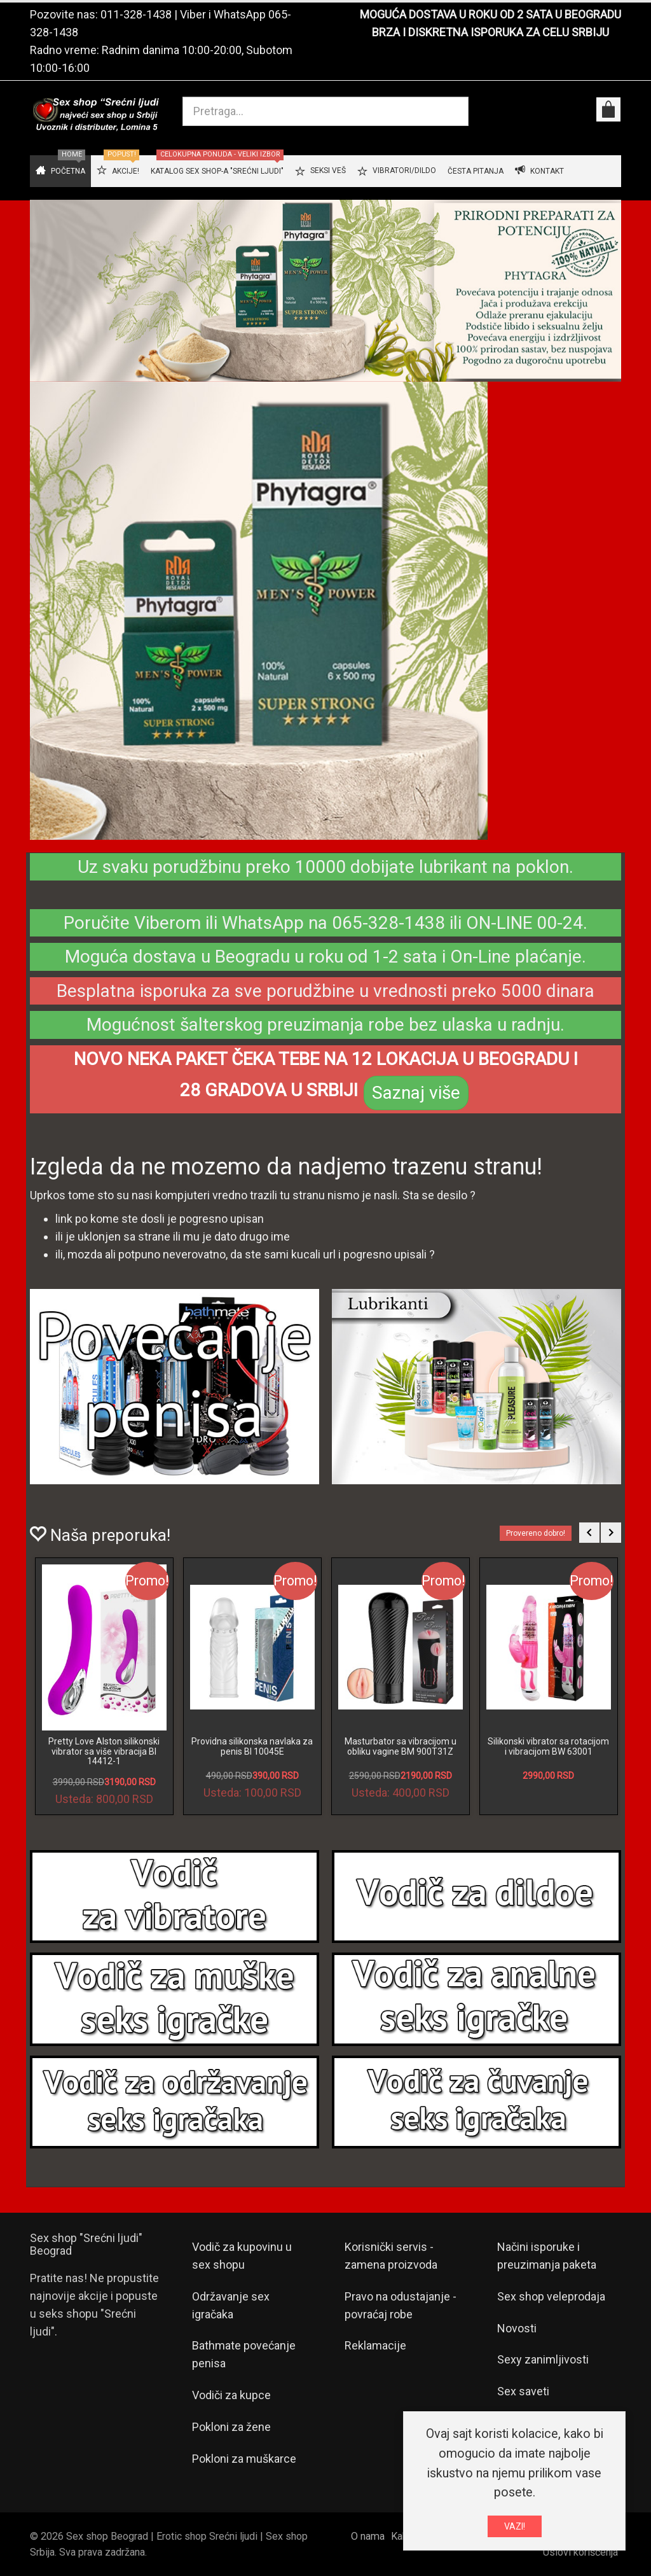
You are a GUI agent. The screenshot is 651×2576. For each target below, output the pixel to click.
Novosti (517, 2328)
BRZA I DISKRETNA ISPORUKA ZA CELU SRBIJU (490, 32)
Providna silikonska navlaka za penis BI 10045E (252, 1746)
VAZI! (514, 2526)
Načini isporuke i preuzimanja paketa (546, 2255)
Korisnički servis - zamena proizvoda (391, 2255)
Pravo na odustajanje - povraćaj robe (400, 2305)
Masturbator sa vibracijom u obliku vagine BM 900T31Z (400, 1746)
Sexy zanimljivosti (543, 2359)
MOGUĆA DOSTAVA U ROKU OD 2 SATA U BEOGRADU (490, 14)
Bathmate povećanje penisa (244, 2354)
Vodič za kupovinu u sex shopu (242, 2255)
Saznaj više (416, 1092)
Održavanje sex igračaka (231, 2305)
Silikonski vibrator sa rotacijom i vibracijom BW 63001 (548, 1746)
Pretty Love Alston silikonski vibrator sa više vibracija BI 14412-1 (104, 1751)
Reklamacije (375, 2345)
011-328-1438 (136, 14)
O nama (368, 2536)
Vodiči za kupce (231, 2395)
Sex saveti (523, 2391)
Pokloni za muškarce (244, 2458)
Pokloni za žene (231, 2426)
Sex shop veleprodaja (551, 2296)
